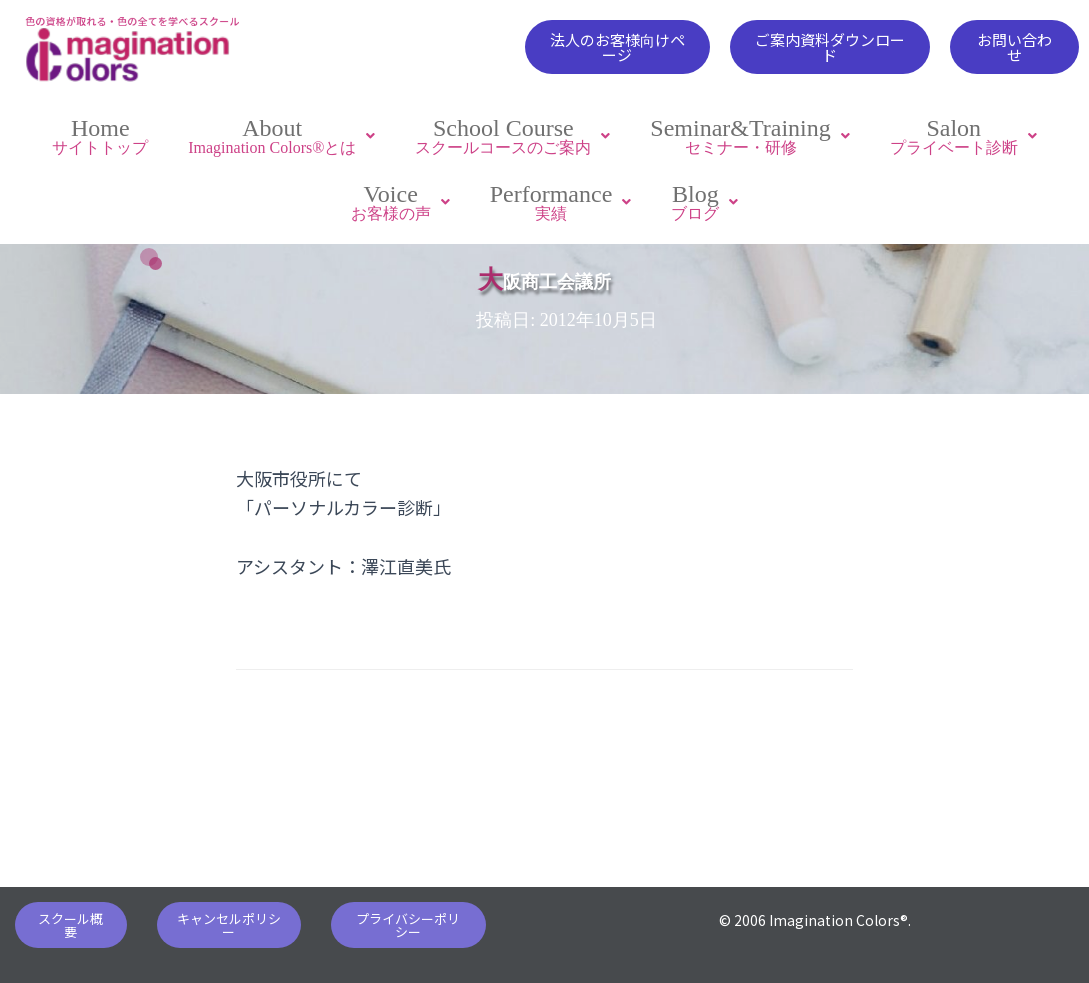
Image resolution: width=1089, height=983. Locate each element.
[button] (617, 47)
